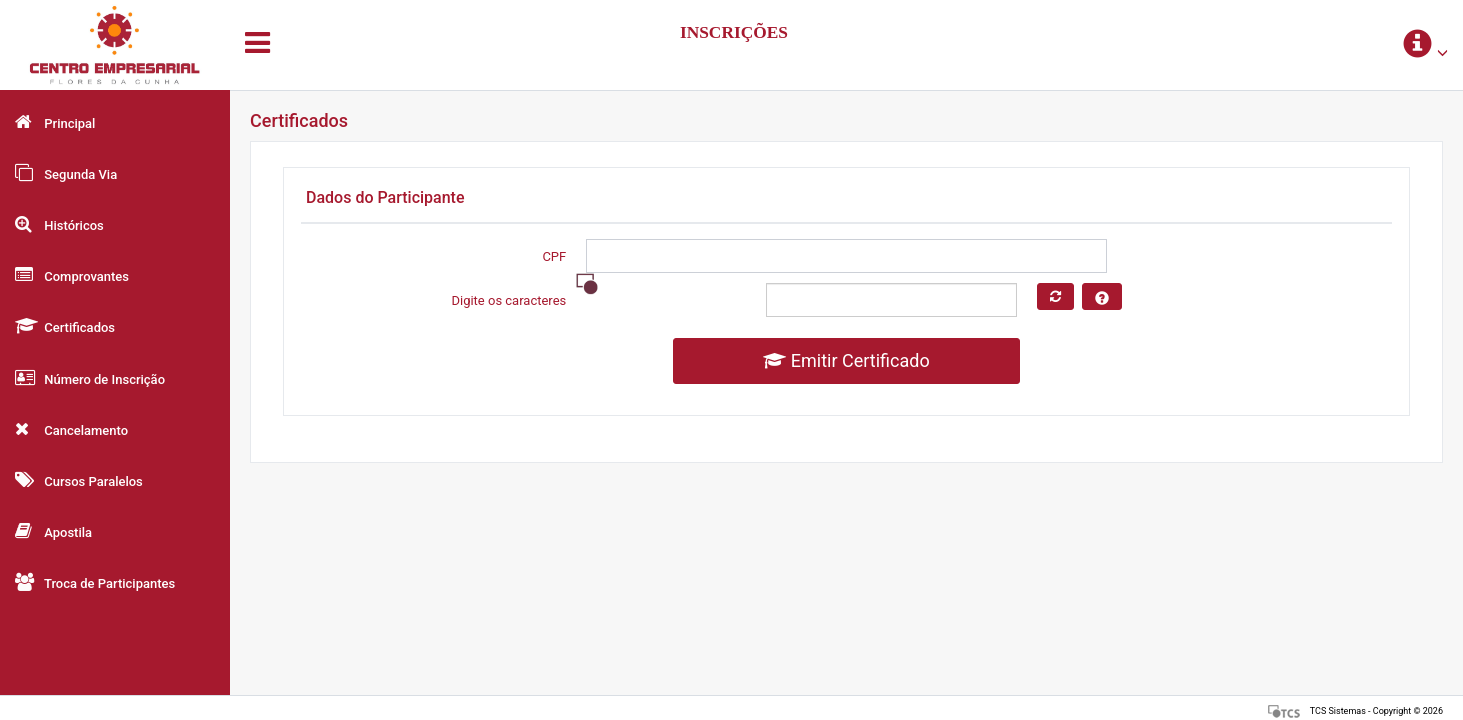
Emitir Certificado (846, 360)
